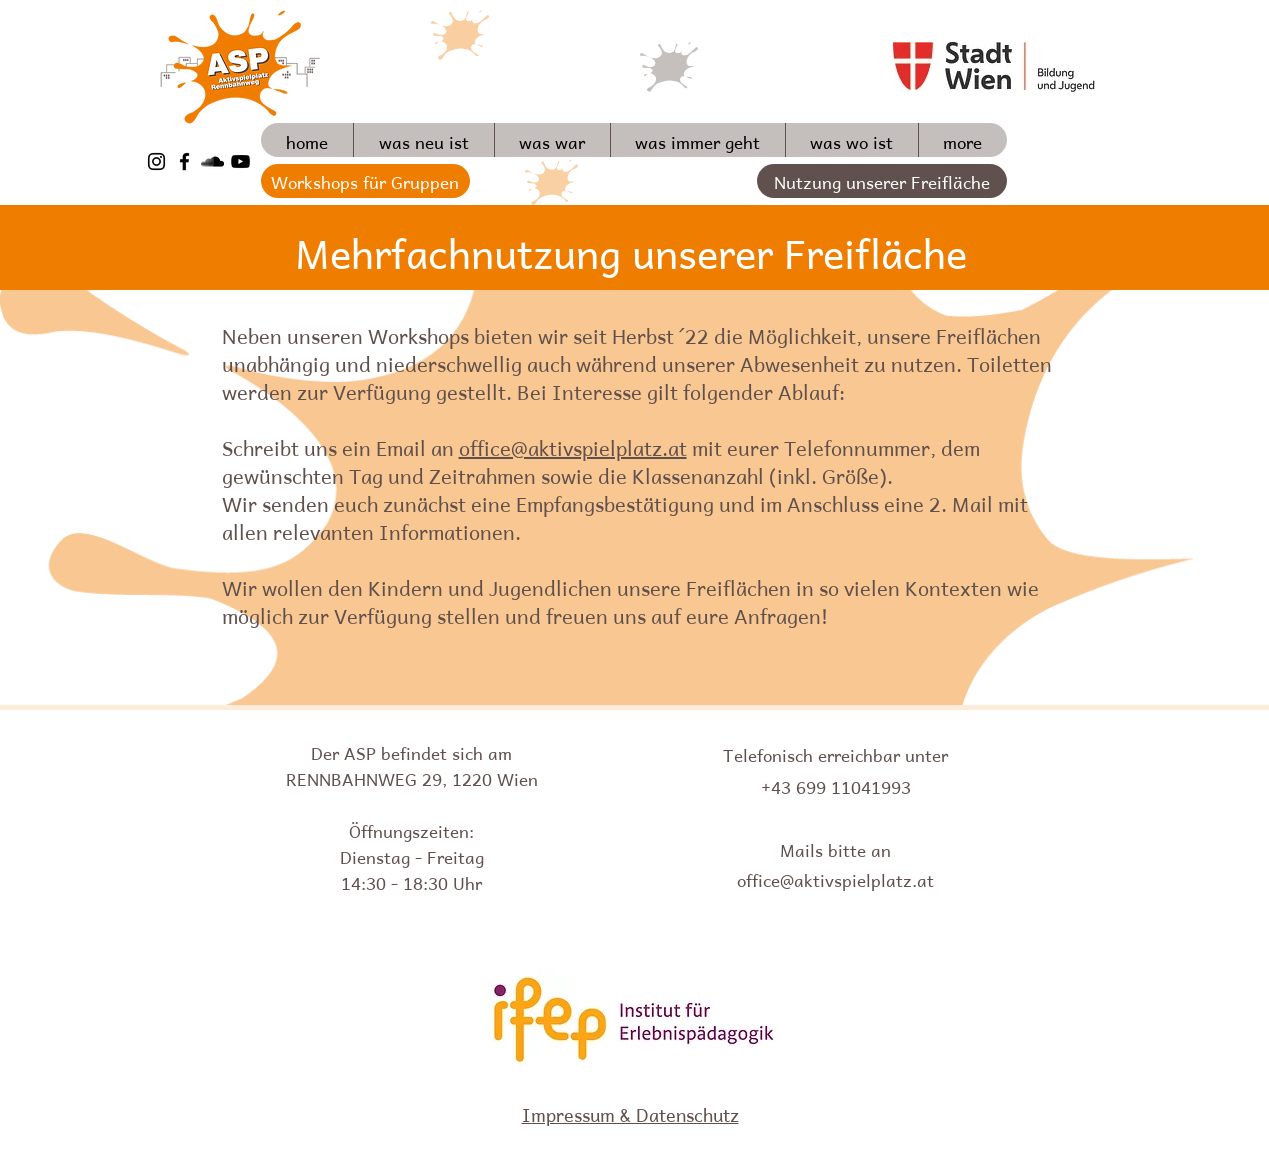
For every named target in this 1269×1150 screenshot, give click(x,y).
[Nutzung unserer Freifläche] (882, 181)
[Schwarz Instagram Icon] (156, 161)
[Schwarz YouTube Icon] (240, 161)
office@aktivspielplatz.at (573, 446)
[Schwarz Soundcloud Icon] (212, 161)
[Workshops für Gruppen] (365, 181)
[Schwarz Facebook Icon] (184, 161)
